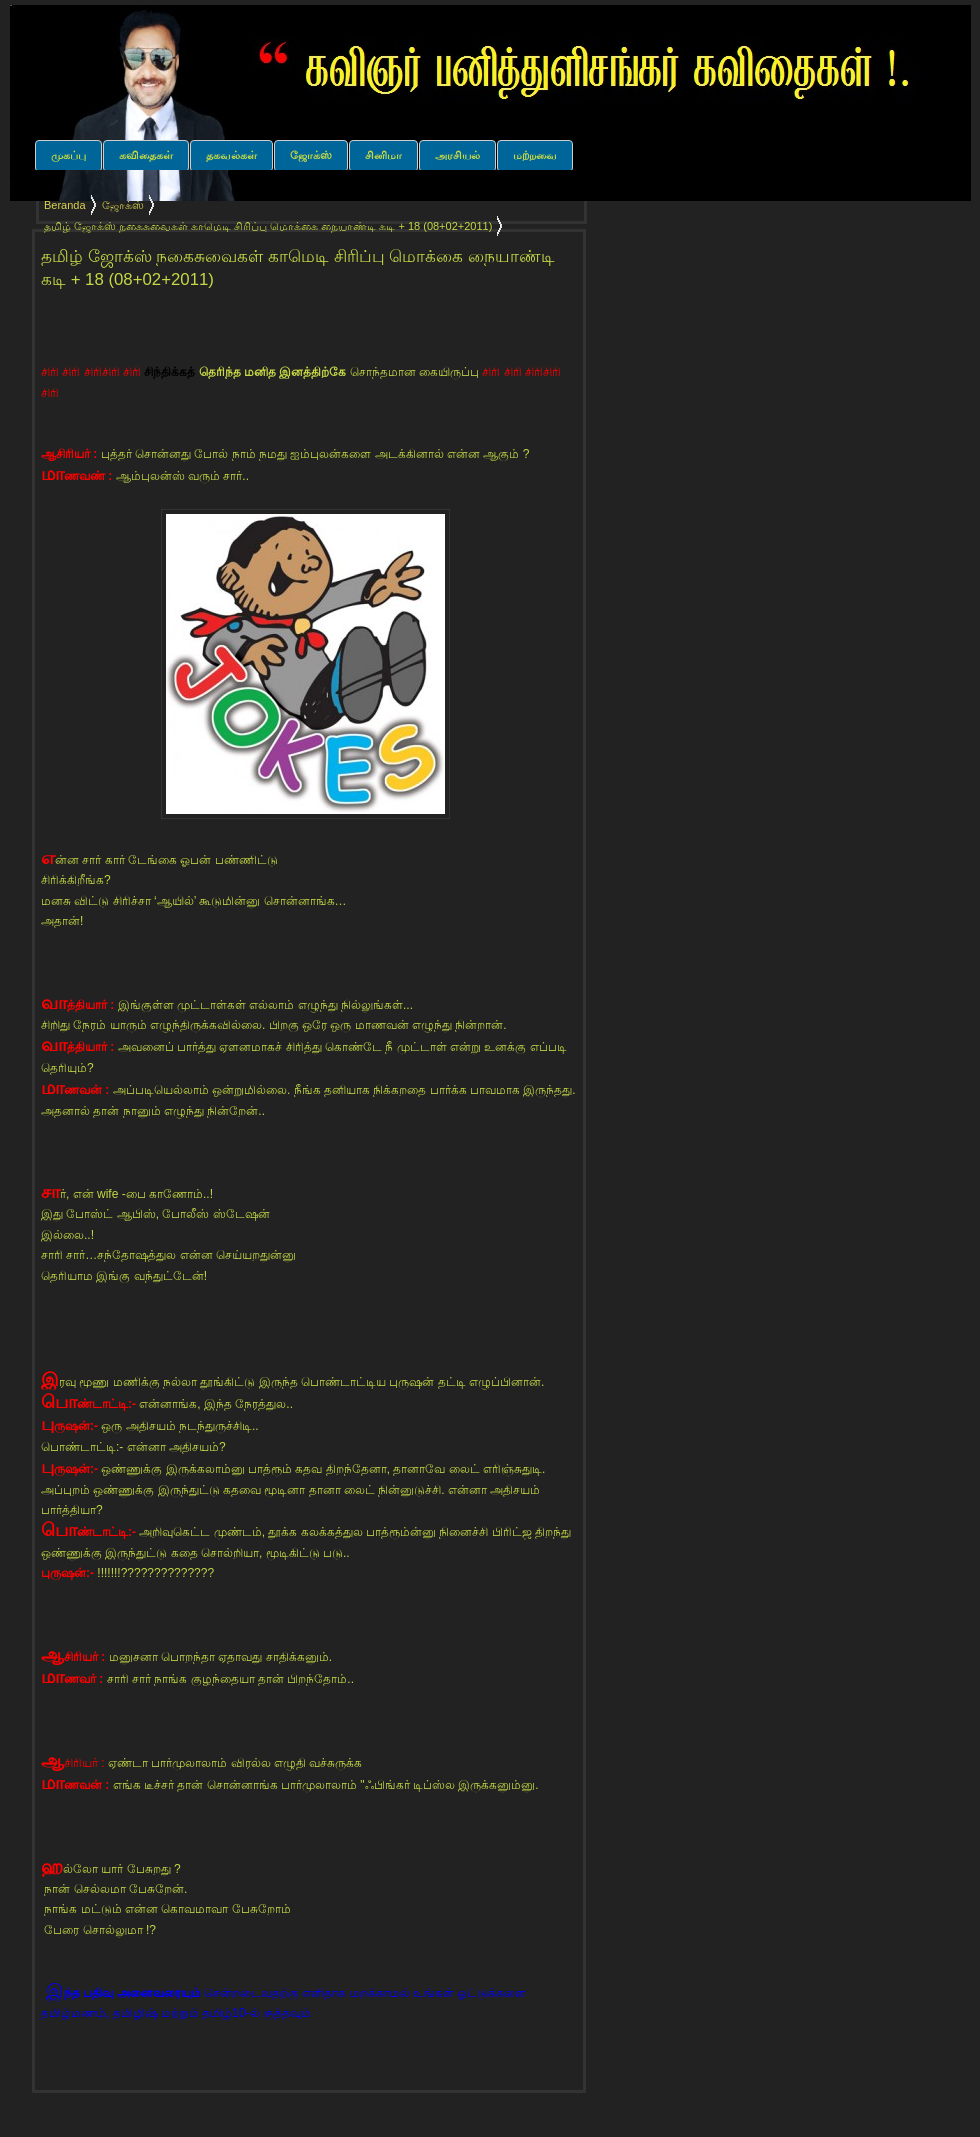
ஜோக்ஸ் (311, 155)
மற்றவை (535, 155)
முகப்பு (68, 155)
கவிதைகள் (146, 155)
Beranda (65, 205)
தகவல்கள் (231, 155)
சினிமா (383, 155)
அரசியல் (457, 155)
